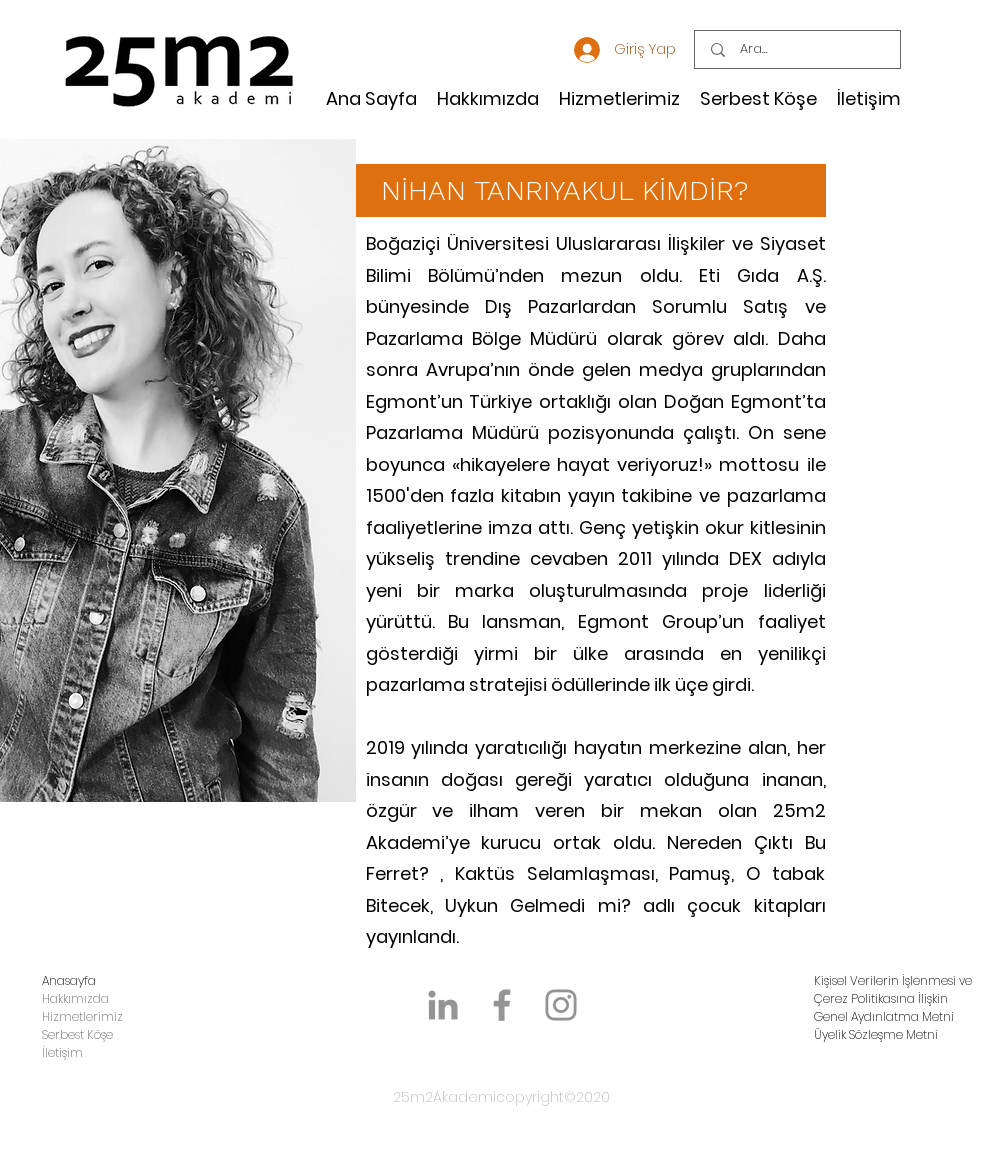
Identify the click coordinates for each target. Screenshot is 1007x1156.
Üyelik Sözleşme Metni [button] (876, 1034)
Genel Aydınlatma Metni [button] (884, 1016)
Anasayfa (69, 980)
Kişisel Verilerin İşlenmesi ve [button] (893, 980)
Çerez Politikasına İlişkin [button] (881, 998)
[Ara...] (799, 49)
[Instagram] (561, 1005)
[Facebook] (502, 1005)
